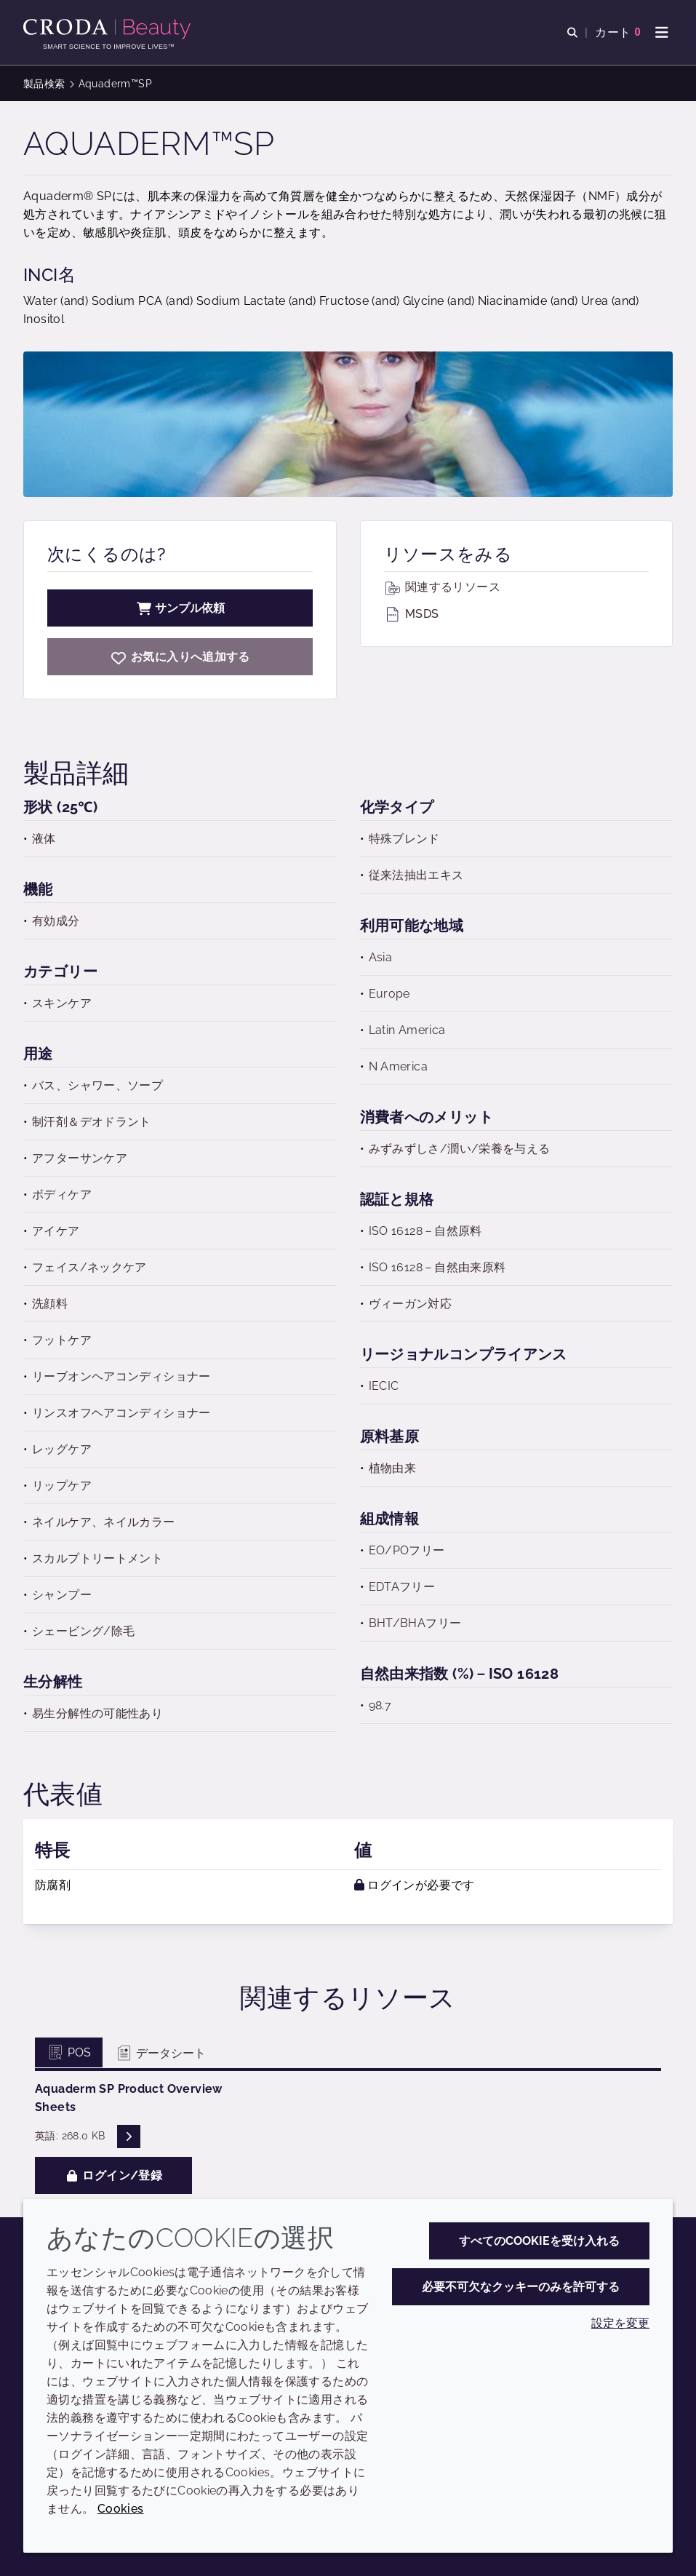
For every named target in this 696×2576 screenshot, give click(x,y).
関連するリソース (442, 587)
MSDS (411, 614)
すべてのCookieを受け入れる (539, 2241)
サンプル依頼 (180, 608)
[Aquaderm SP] (180, 656)
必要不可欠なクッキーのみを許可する (521, 2287)
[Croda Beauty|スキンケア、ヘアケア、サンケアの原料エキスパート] (108, 29)
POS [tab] (69, 2052)
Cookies (120, 2509)
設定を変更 (620, 2323)
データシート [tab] (160, 2053)
